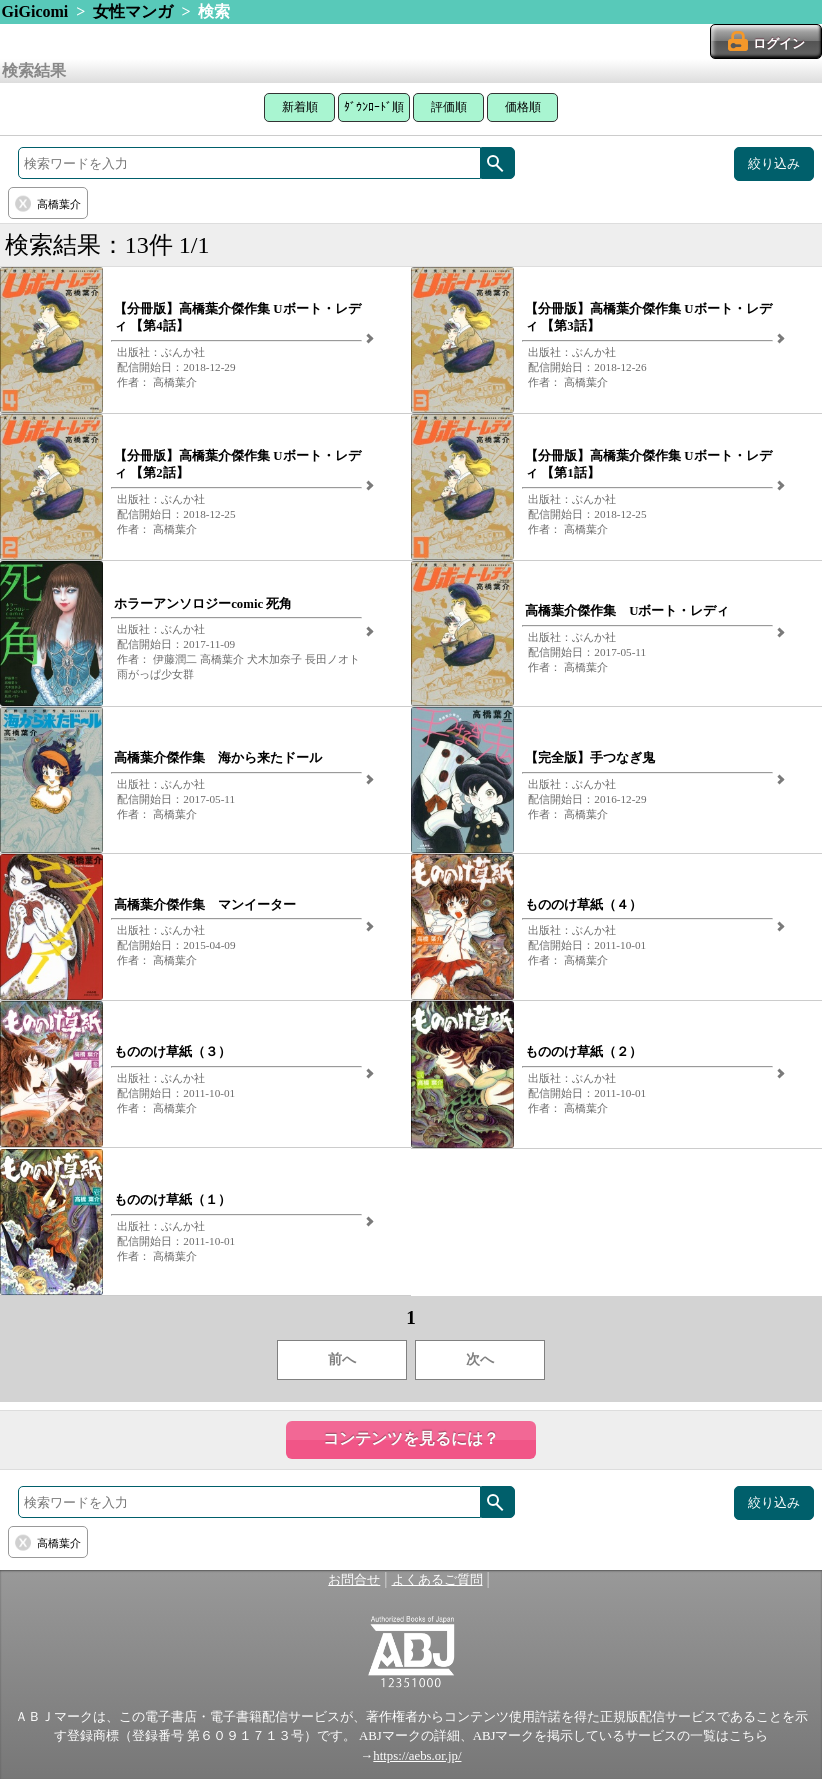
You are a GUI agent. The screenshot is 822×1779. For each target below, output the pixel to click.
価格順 (523, 107)
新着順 (300, 107)
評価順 (449, 107)
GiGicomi (35, 11)
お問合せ (354, 1580)
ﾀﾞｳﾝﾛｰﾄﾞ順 (374, 107)
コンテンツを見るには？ (411, 1438)
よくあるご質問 (437, 1580)
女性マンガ (133, 11)
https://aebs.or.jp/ (417, 1756)
